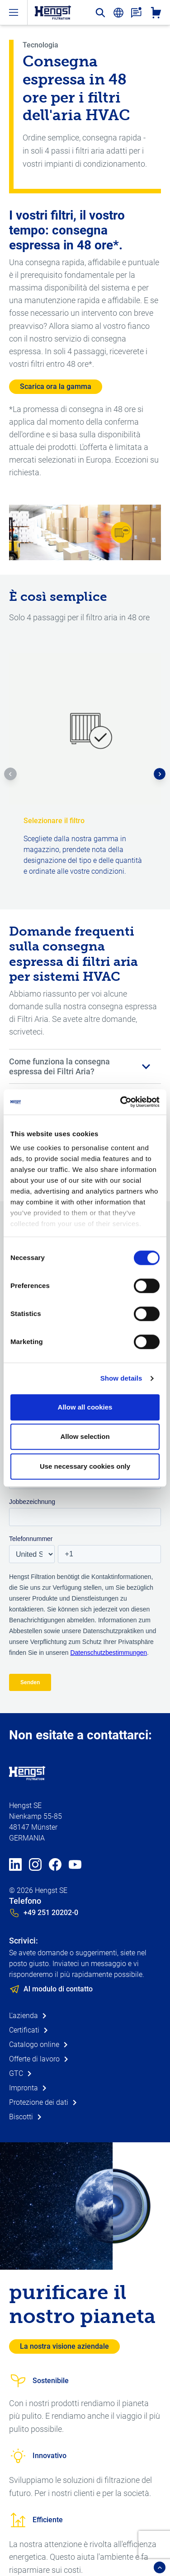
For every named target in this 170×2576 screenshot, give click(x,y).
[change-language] (118, 12)
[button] (10, 774)
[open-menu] (13, 12)
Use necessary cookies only (85, 1466)
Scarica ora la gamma (55, 386)
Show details (121, 1378)
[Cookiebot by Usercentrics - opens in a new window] (121, 1102)
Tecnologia (40, 45)
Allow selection (84, 1436)
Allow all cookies (85, 1407)
